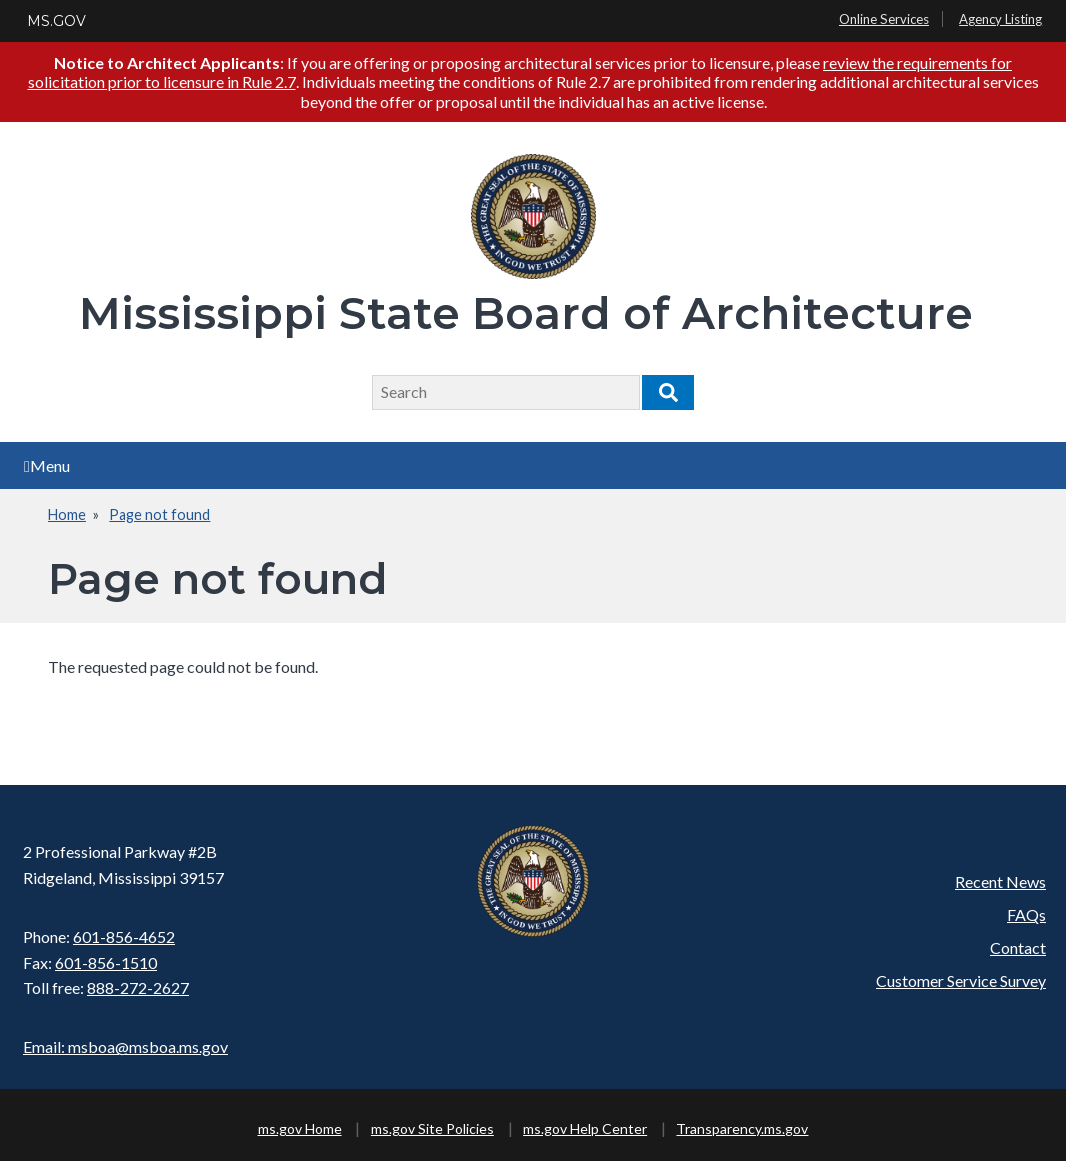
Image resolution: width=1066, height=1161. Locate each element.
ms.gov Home (300, 1128)
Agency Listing (1000, 19)
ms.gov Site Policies (432, 1128)
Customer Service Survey (961, 980)
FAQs (1026, 914)
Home (67, 514)
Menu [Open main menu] (47, 465)
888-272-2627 (138, 987)
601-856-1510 (106, 962)
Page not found (159, 514)
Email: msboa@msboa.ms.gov (125, 1046)
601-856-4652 (124, 936)
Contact (1018, 947)
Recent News (1000, 881)
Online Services (884, 19)
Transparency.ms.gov (742, 1128)
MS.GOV (56, 21)
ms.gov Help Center (585, 1128)
